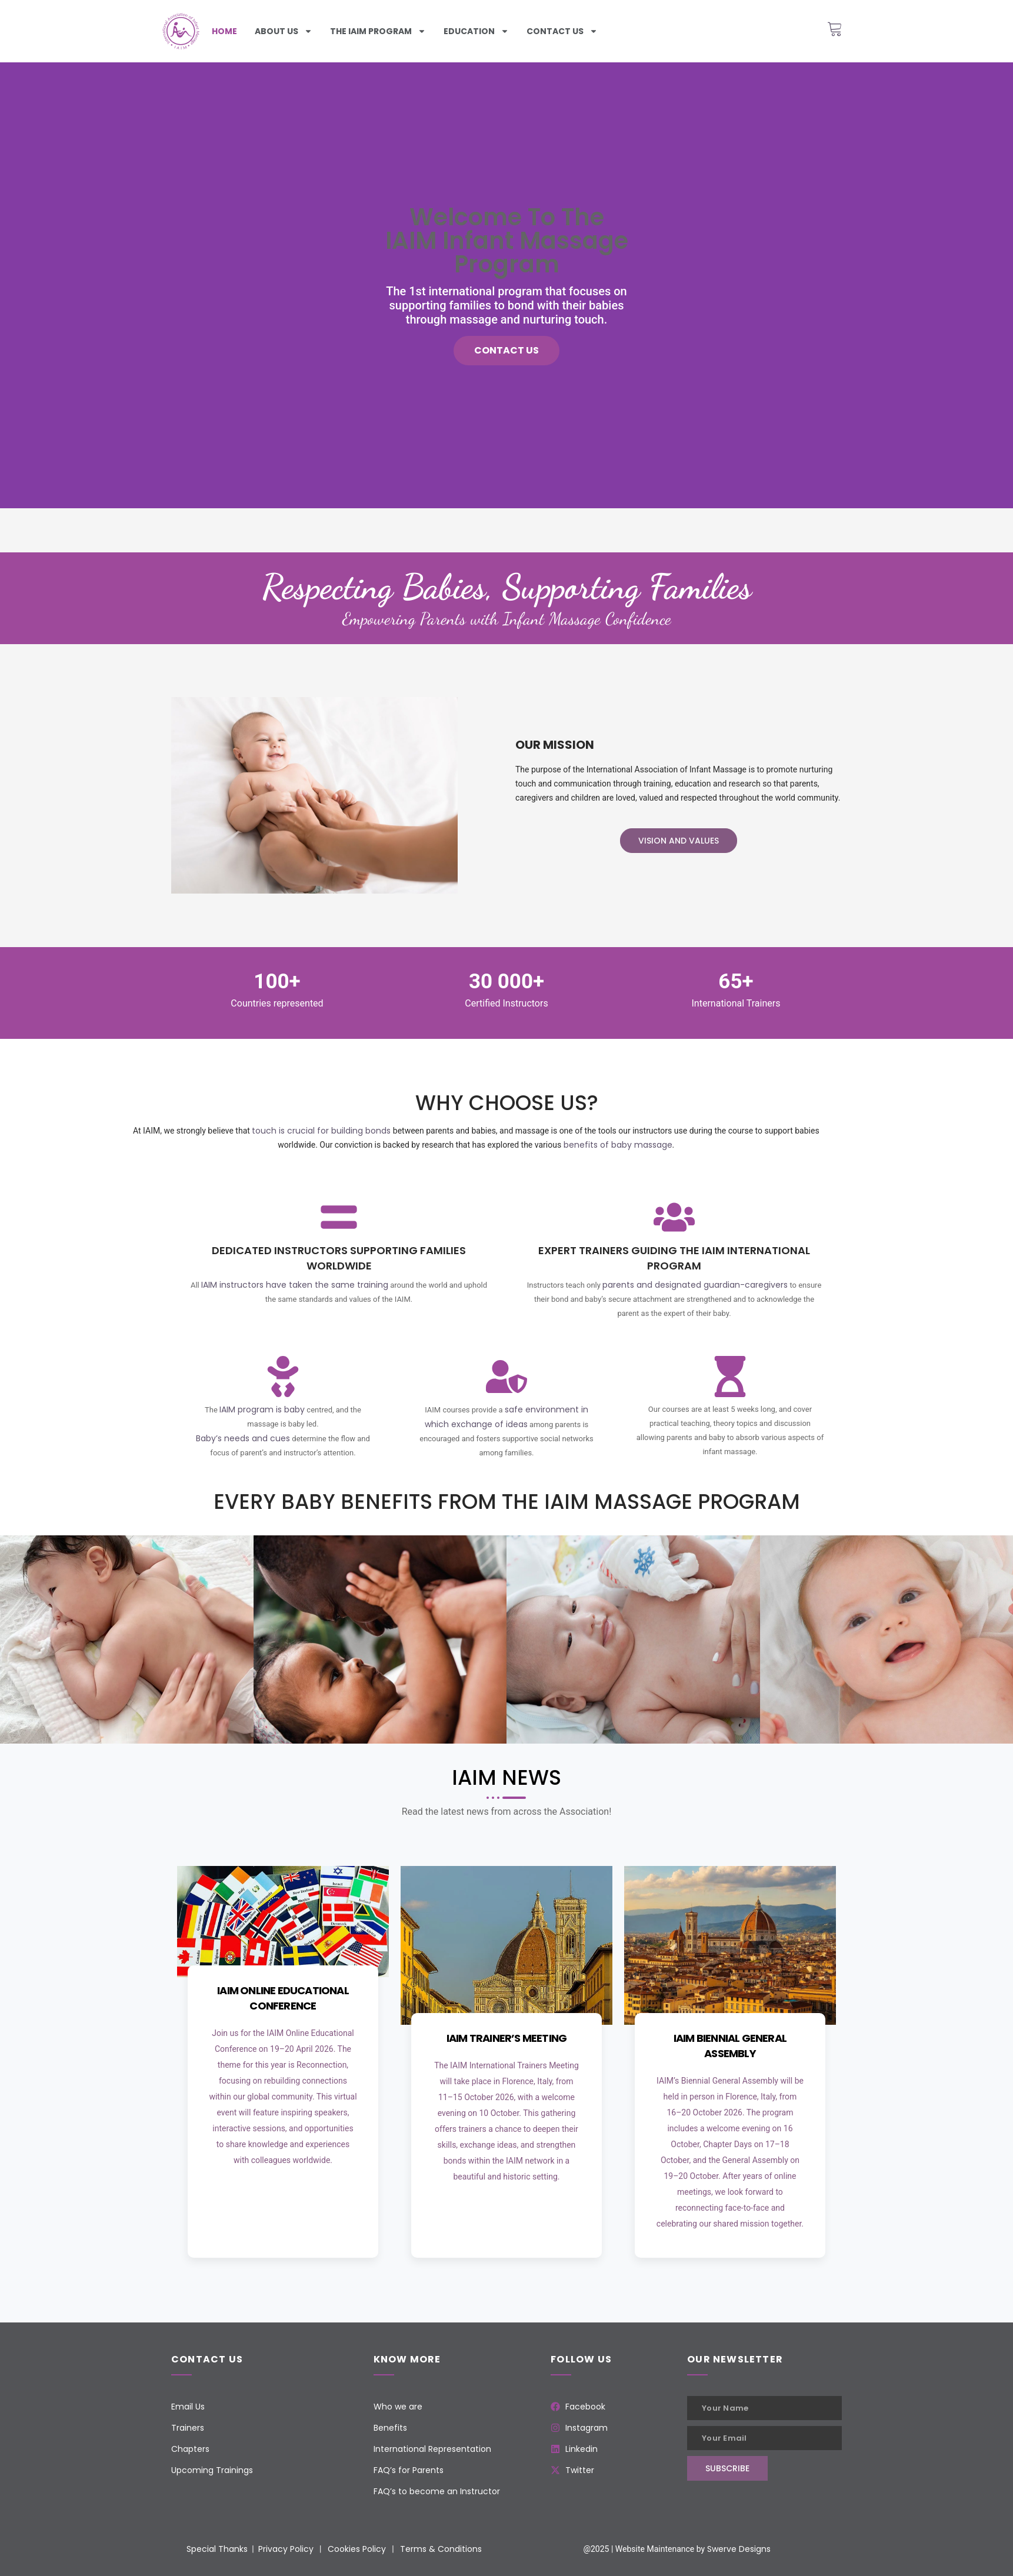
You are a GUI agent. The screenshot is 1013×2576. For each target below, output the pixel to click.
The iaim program (378, 31)
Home (224, 31)
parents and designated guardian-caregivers (695, 1285)
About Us (283, 31)
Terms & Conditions (441, 2549)
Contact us (562, 31)
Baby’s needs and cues (243, 1438)
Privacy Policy (286, 2549)
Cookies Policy (357, 2549)
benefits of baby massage (618, 1145)
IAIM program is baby (262, 1409)
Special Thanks (217, 2549)
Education (476, 31)
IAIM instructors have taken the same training (294, 1285)
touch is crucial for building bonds (321, 1131)
